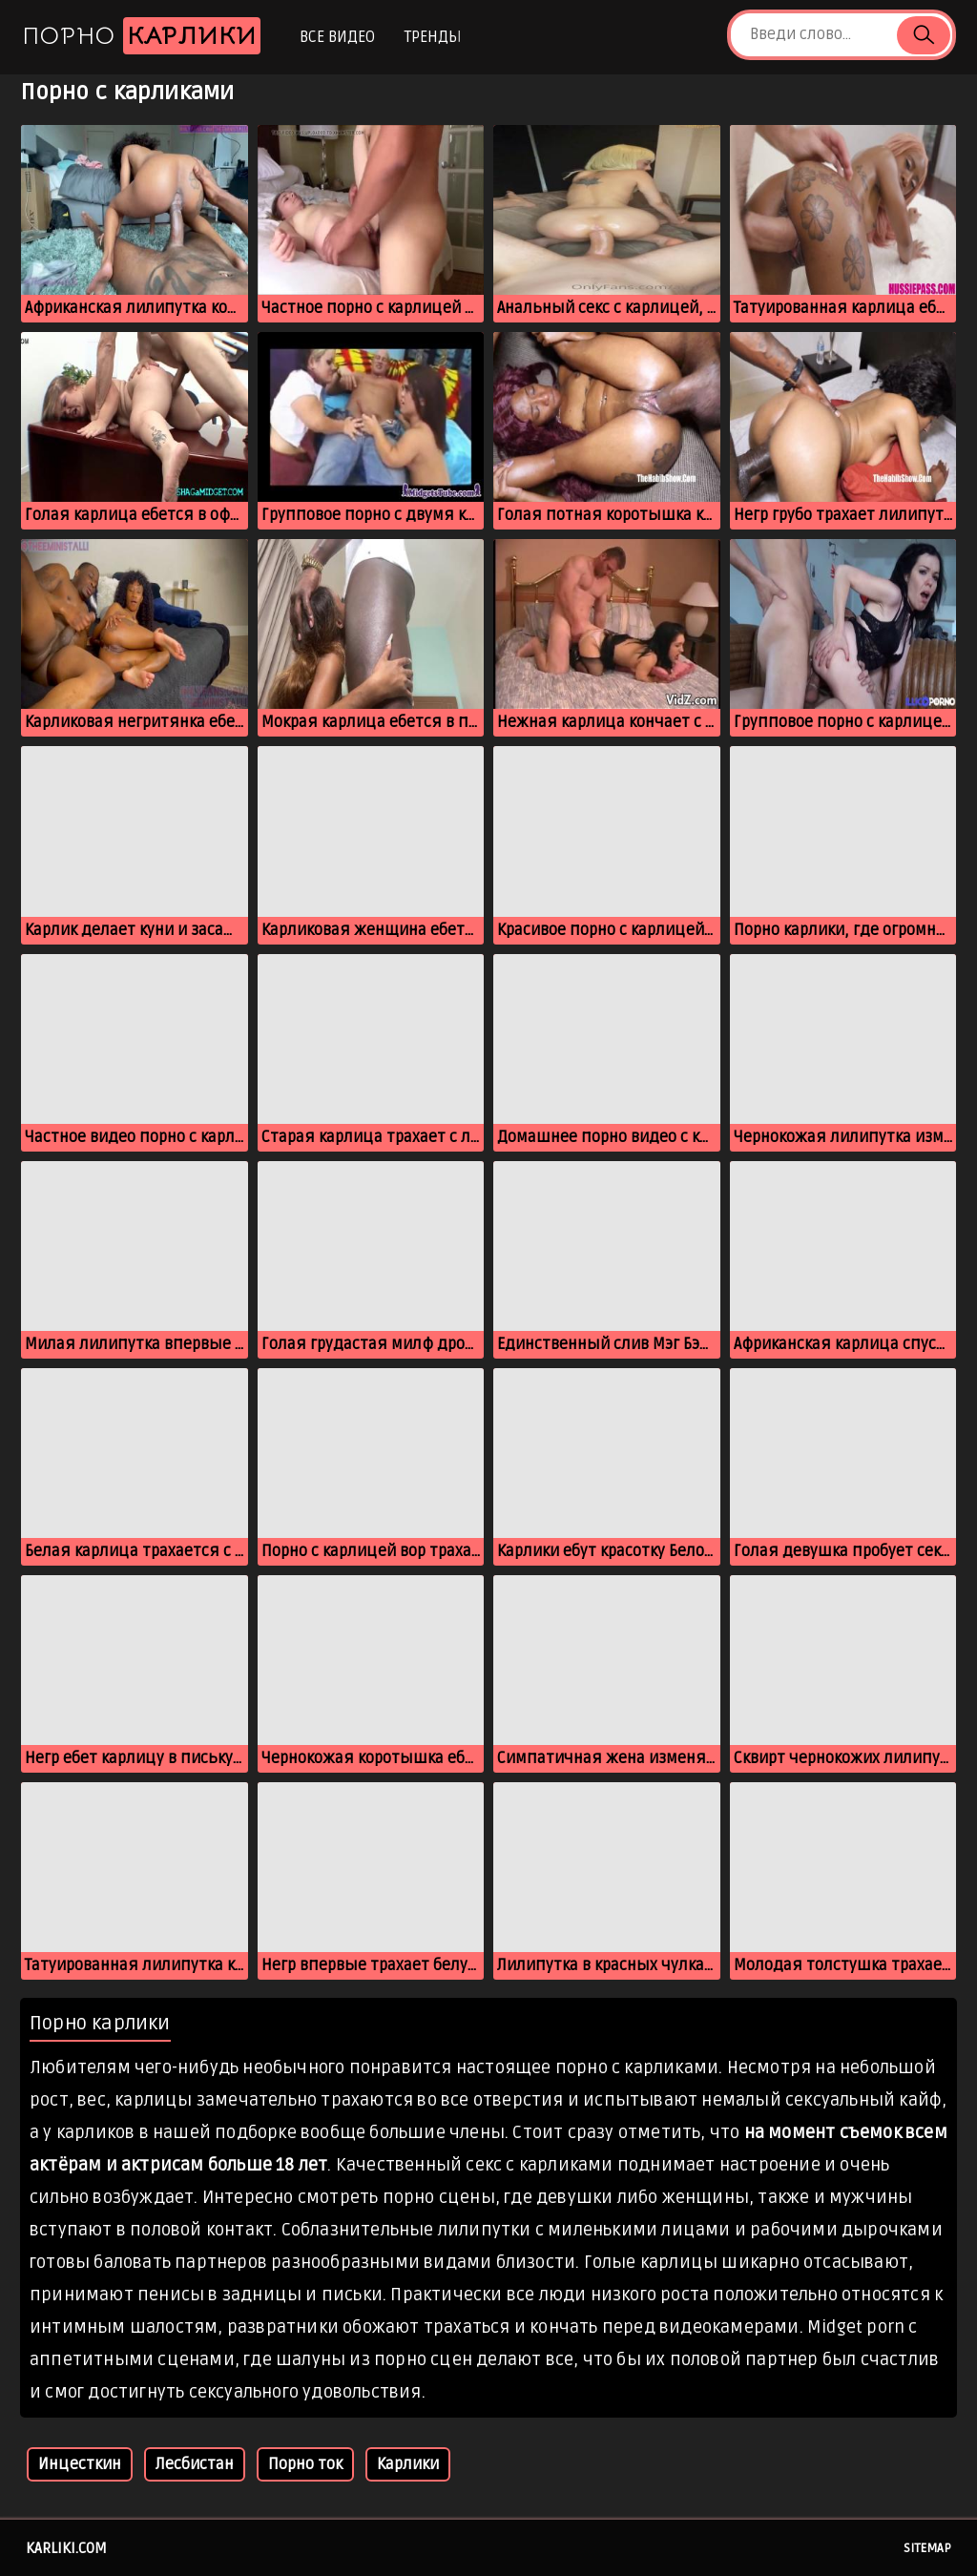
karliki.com (66, 2548)
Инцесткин (79, 2464)
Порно (141, 35)
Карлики (408, 2464)
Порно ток (305, 2464)
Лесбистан (195, 2464)
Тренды (433, 37)
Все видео (337, 37)
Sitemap (927, 2548)
